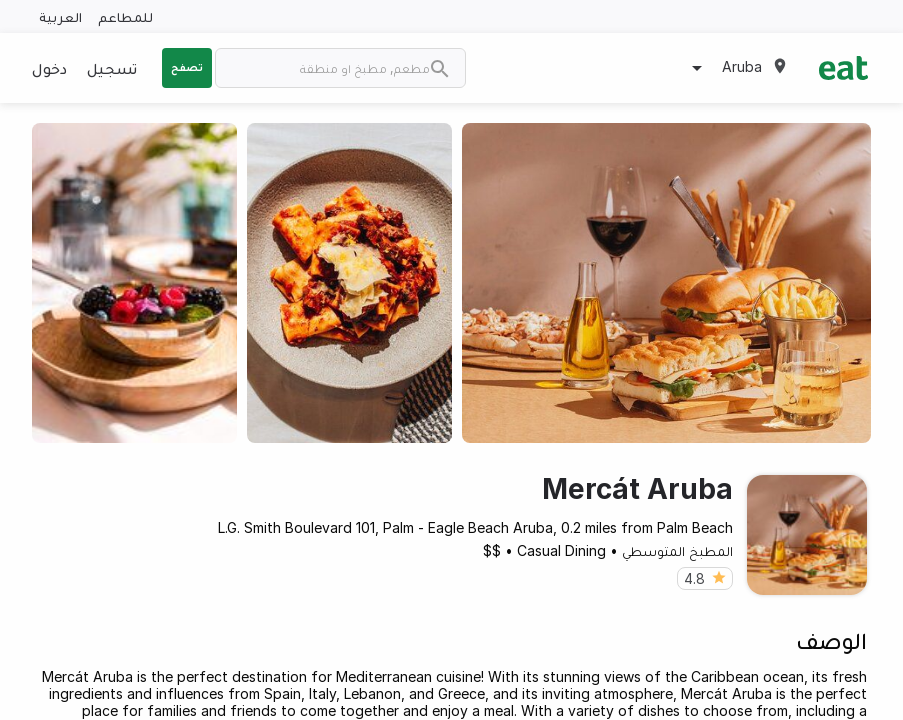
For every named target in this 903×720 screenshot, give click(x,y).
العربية (60, 16)
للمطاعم (125, 16)
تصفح (187, 67)
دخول (49, 68)
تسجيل (112, 68)
